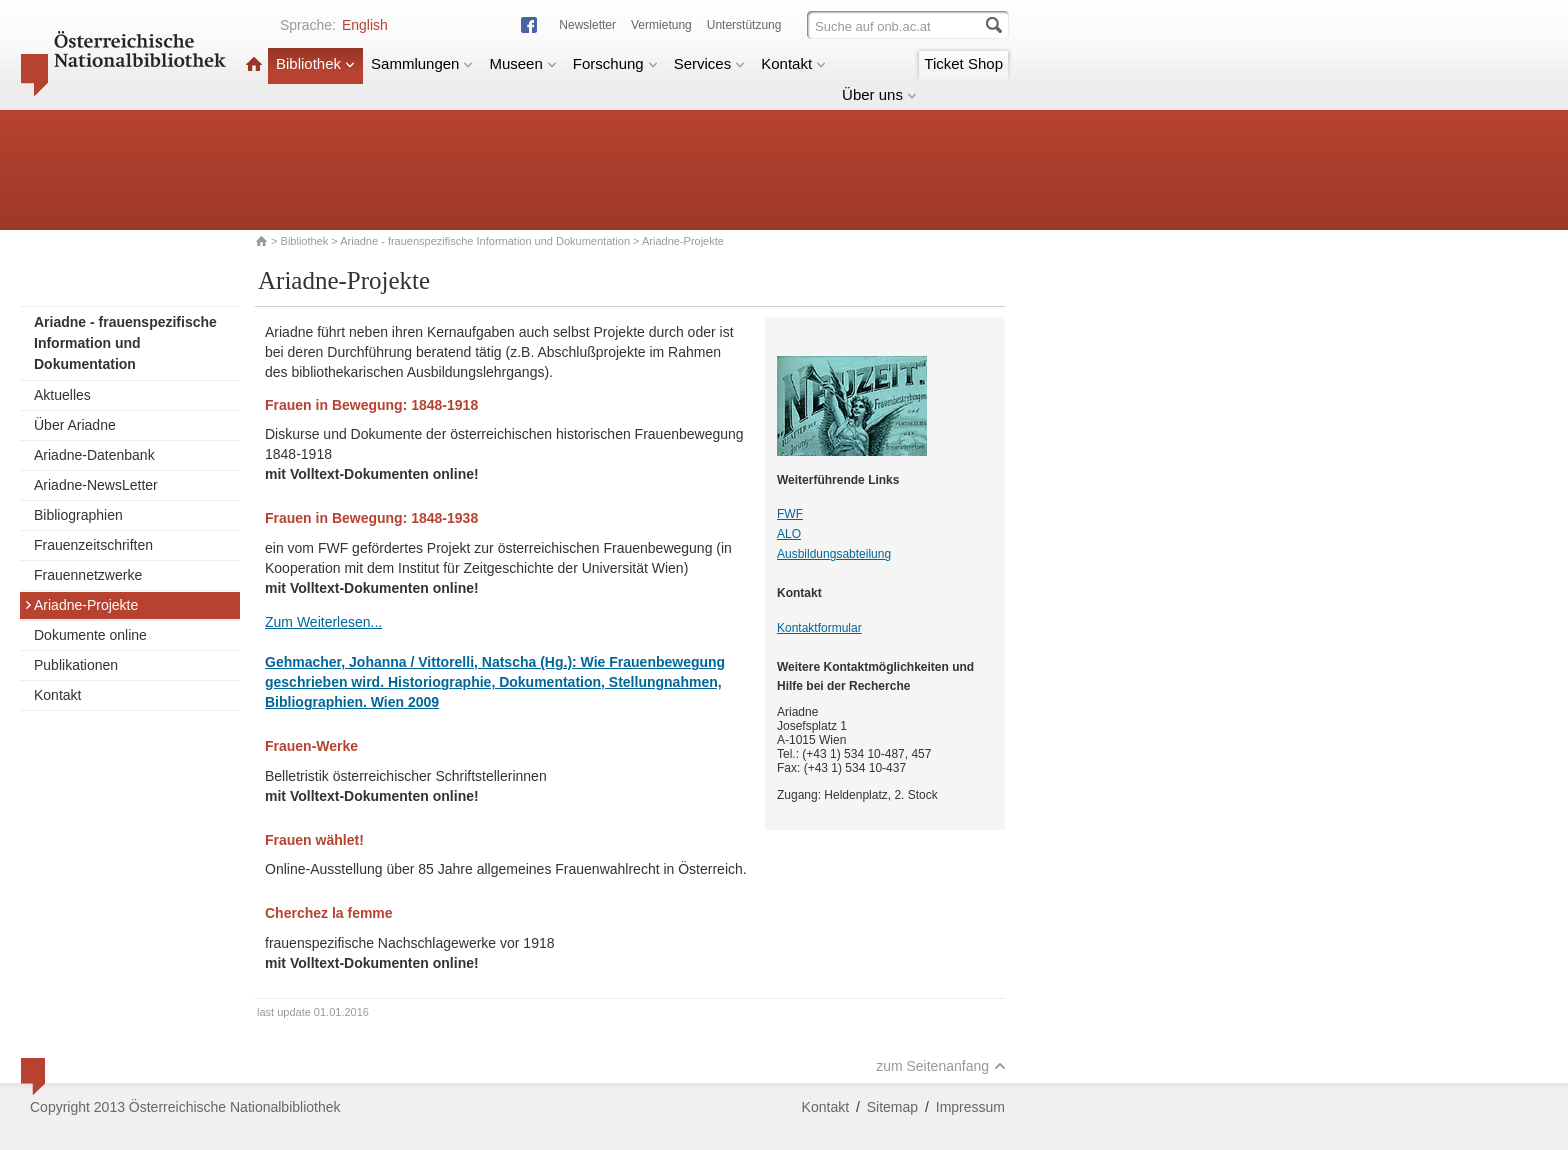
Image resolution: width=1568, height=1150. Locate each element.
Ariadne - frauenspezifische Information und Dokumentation (485, 241)
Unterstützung (744, 25)
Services (710, 63)
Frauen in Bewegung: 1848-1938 (371, 518)
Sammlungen (422, 63)
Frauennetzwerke (88, 575)
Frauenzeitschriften (93, 545)
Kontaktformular (819, 628)
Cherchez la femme (329, 913)
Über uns (879, 94)
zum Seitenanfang (941, 1066)
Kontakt (793, 63)
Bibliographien (78, 515)
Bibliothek (315, 63)
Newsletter (587, 25)
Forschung (615, 63)
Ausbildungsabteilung (834, 554)
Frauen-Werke (311, 746)
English (365, 25)
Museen (522, 63)
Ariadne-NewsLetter (96, 485)
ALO (789, 534)
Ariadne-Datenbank (94, 455)
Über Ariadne (75, 425)
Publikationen (76, 665)
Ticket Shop (963, 63)
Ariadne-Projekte (81, 605)
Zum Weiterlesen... (323, 622)
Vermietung (661, 25)
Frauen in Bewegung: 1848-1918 (371, 405)
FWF (790, 514)
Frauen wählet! (314, 840)
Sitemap (892, 1107)
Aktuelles (62, 395)
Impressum (970, 1107)
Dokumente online (90, 635)
